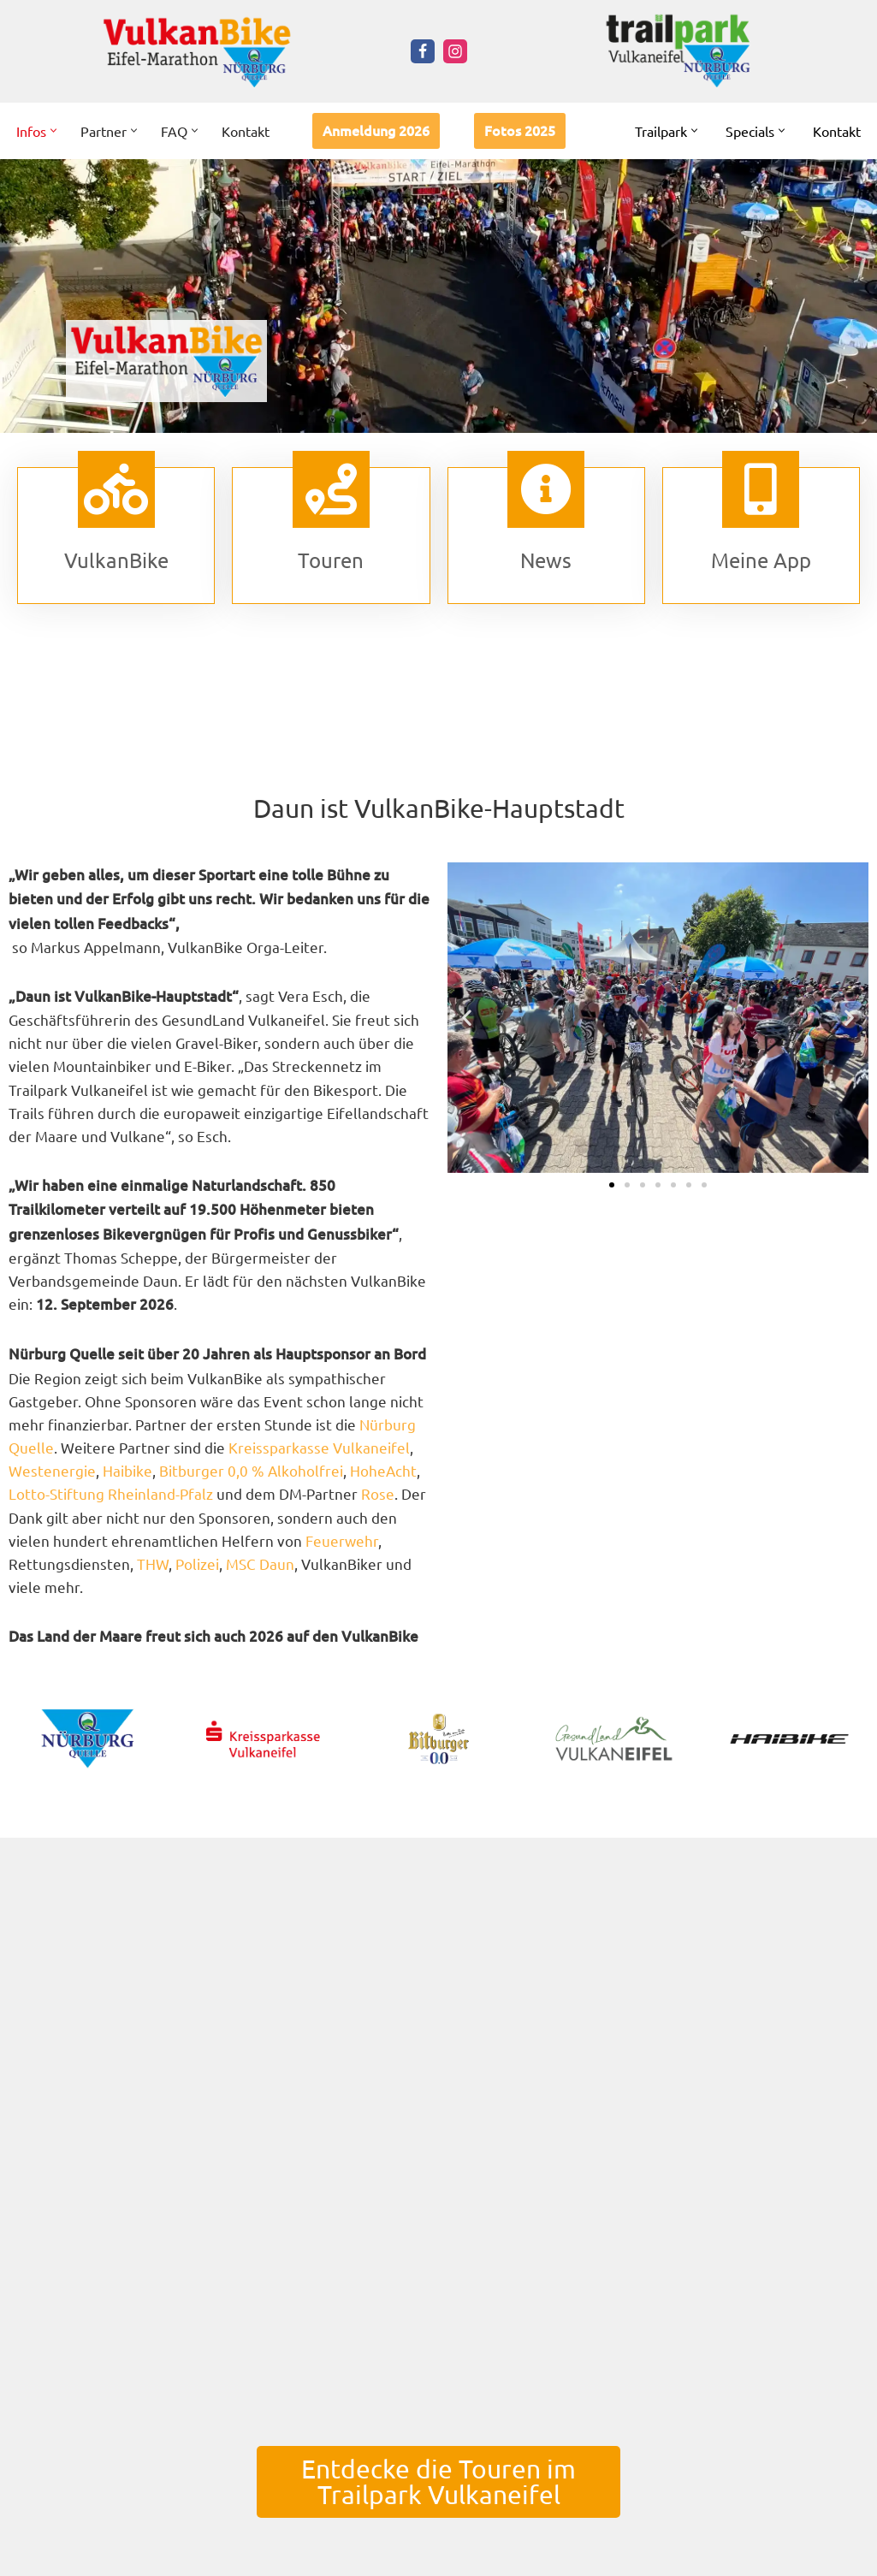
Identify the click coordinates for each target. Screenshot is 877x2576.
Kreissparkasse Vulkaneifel (319, 1447)
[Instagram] (455, 51)
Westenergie (52, 1470)
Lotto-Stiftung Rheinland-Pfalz (111, 1493)
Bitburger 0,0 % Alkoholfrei (251, 1470)
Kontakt (246, 130)
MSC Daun (260, 1563)
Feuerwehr (341, 1540)
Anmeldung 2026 (376, 130)
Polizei (197, 1563)
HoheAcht (383, 1470)
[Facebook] (423, 51)
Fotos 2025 (519, 130)
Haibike (127, 1470)
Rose (377, 1493)
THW (153, 1563)
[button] (53, 130)
